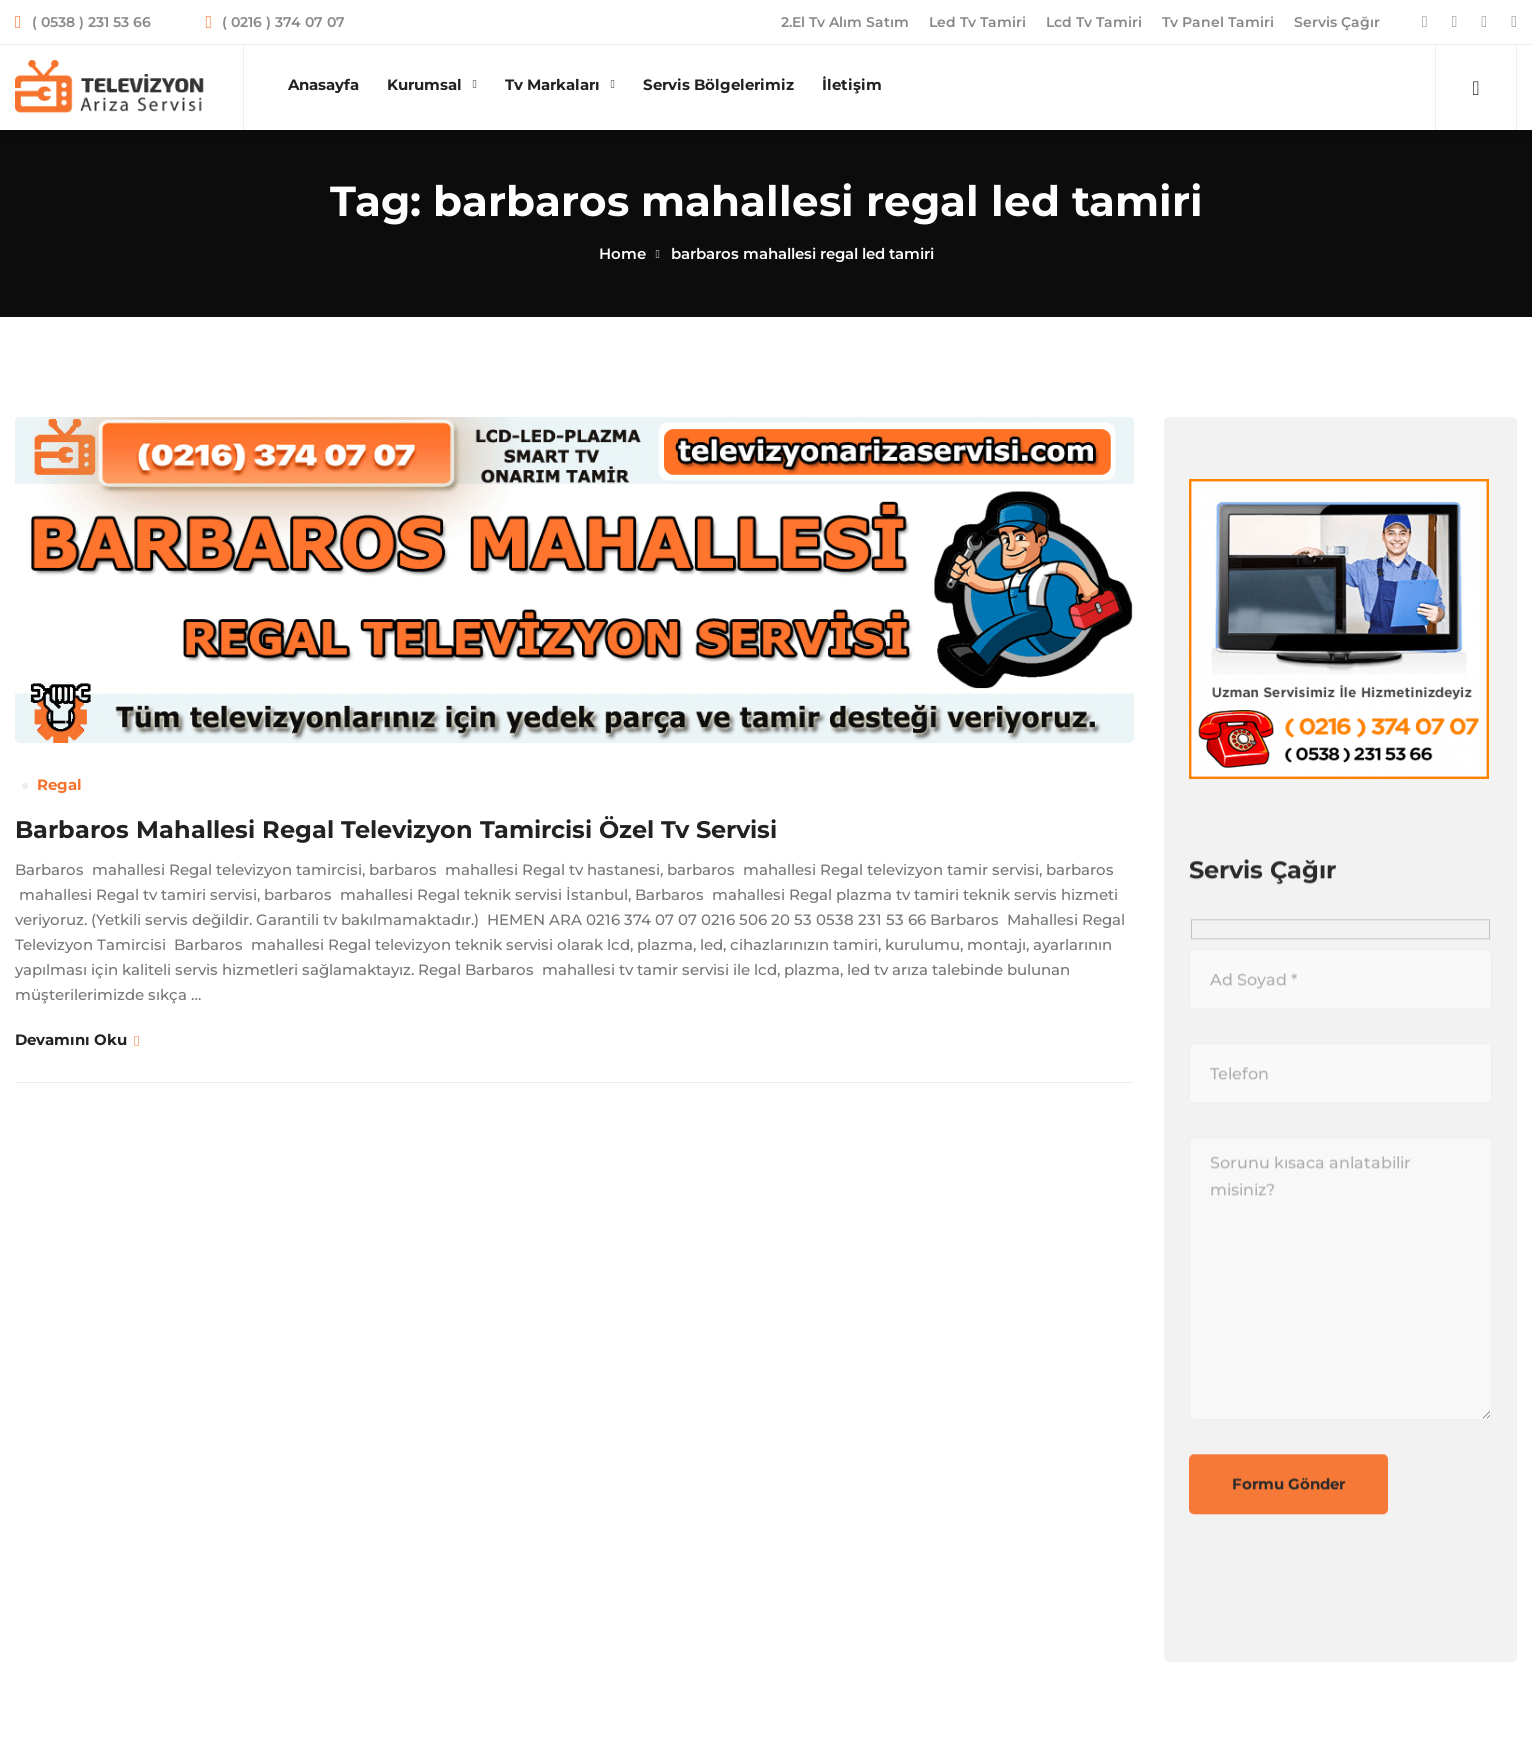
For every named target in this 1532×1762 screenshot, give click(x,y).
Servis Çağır (1337, 22)
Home (622, 253)
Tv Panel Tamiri (1218, 22)
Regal (59, 784)
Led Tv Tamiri (977, 22)
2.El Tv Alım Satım (845, 22)
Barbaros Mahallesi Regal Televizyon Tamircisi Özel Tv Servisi (396, 829)
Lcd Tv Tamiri (1094, 22)
